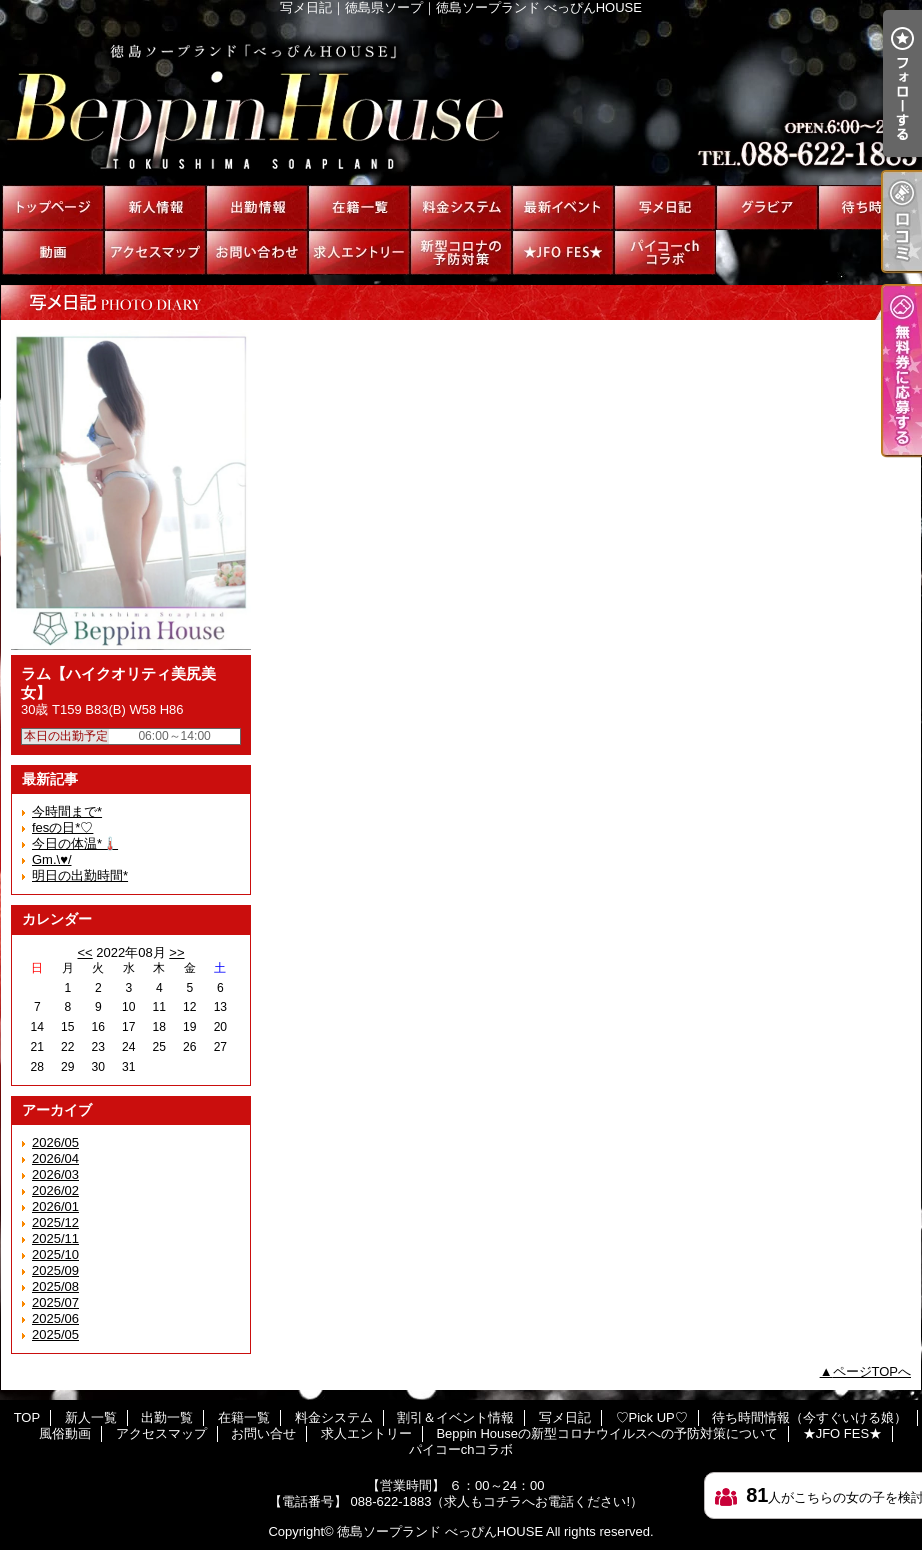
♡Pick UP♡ (767, 207)
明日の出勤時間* (80, 875)
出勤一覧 (257, 207)
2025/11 (55, 1238)
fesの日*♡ (62, 827)
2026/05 (55, 1142)
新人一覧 (155, 207)
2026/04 (55, 1158)
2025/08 (55, 1286)
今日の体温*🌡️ (75, 843)
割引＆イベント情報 (563, 207)
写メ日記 (665, 207)
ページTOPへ (872, 1371)
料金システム (461, 207)
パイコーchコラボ (665, 252)
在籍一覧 (359, 207)
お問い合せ (257, 252)
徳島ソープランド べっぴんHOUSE (440, 1531)
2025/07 (55, 1302)
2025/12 (55, 1222)
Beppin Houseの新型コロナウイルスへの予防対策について (461, 252)
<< (84, 952)
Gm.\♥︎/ (52, 859)
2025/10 (55, 1254)
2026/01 (55, 1206)
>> (176, 952)
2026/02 (55, 1190)
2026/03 (55, 1174)
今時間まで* (67, 811)
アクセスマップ (155, 252)
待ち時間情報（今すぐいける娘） (869, 207)
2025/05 (55, 1334)
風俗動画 (53, 252)
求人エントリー (359, 252)
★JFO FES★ (563, 252)
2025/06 (55, 1318)
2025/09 (55, 1270)
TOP (53, 207)
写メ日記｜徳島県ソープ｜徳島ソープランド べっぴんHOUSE (461, 100)
